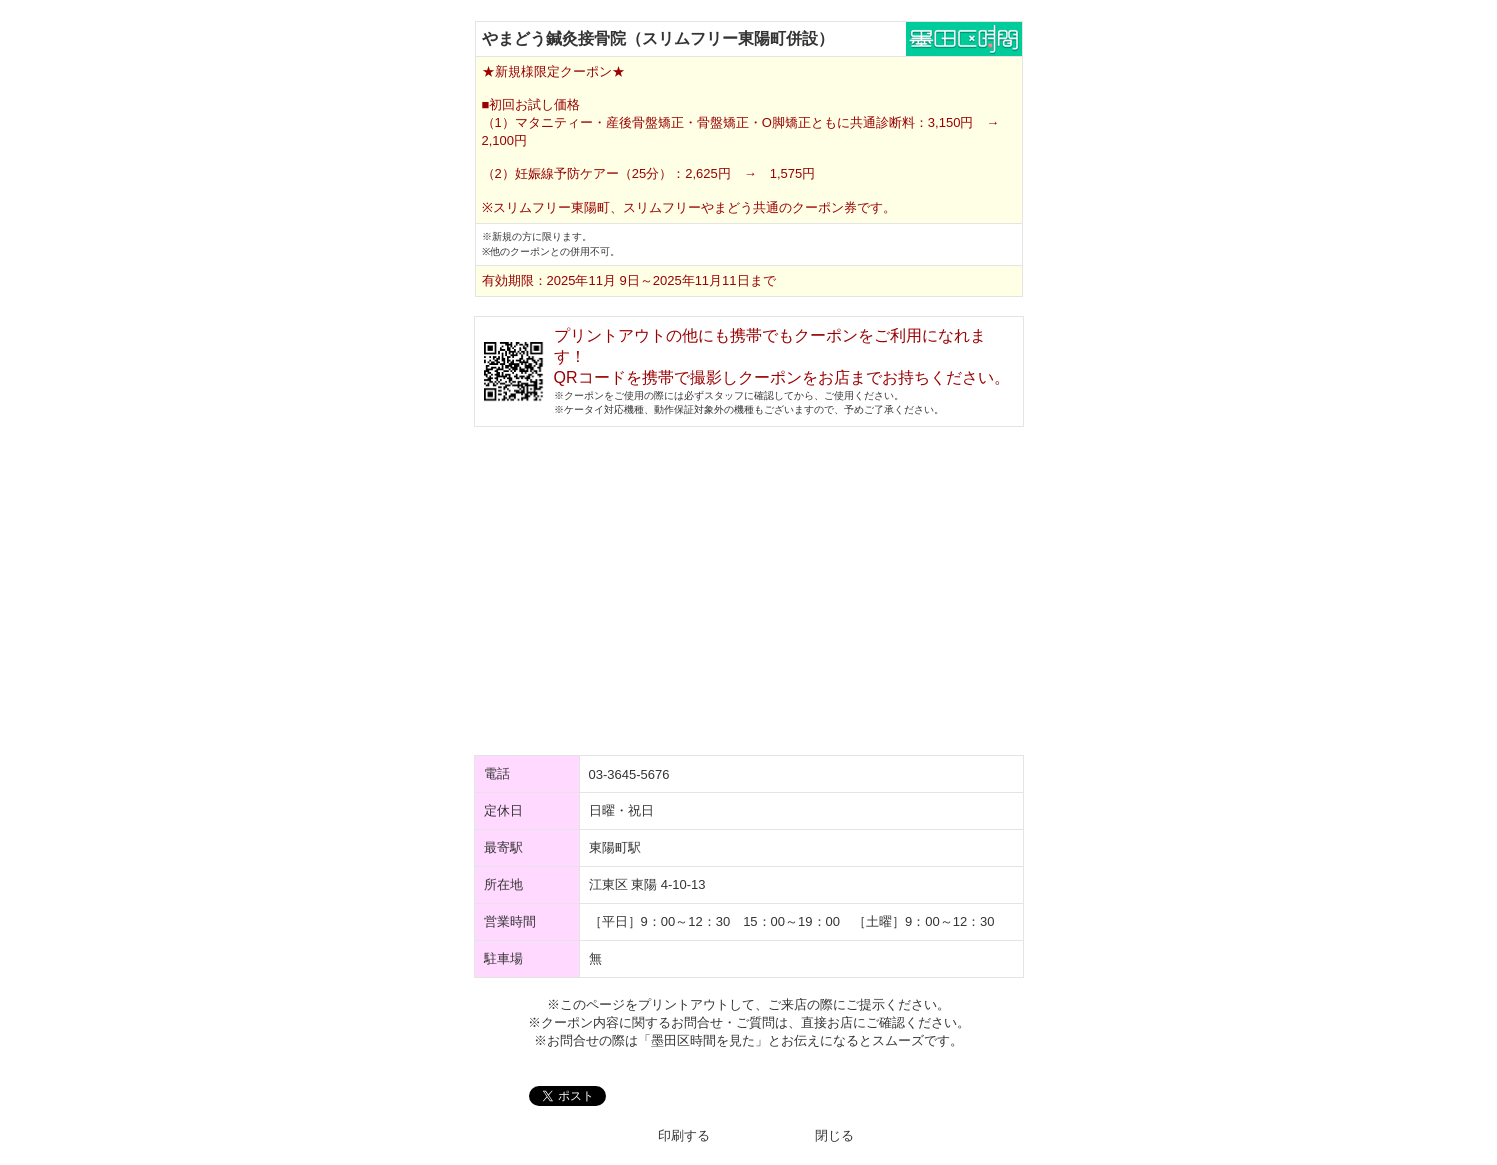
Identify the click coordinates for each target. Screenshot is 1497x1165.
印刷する (684, 1135)
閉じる (834, 1135)
